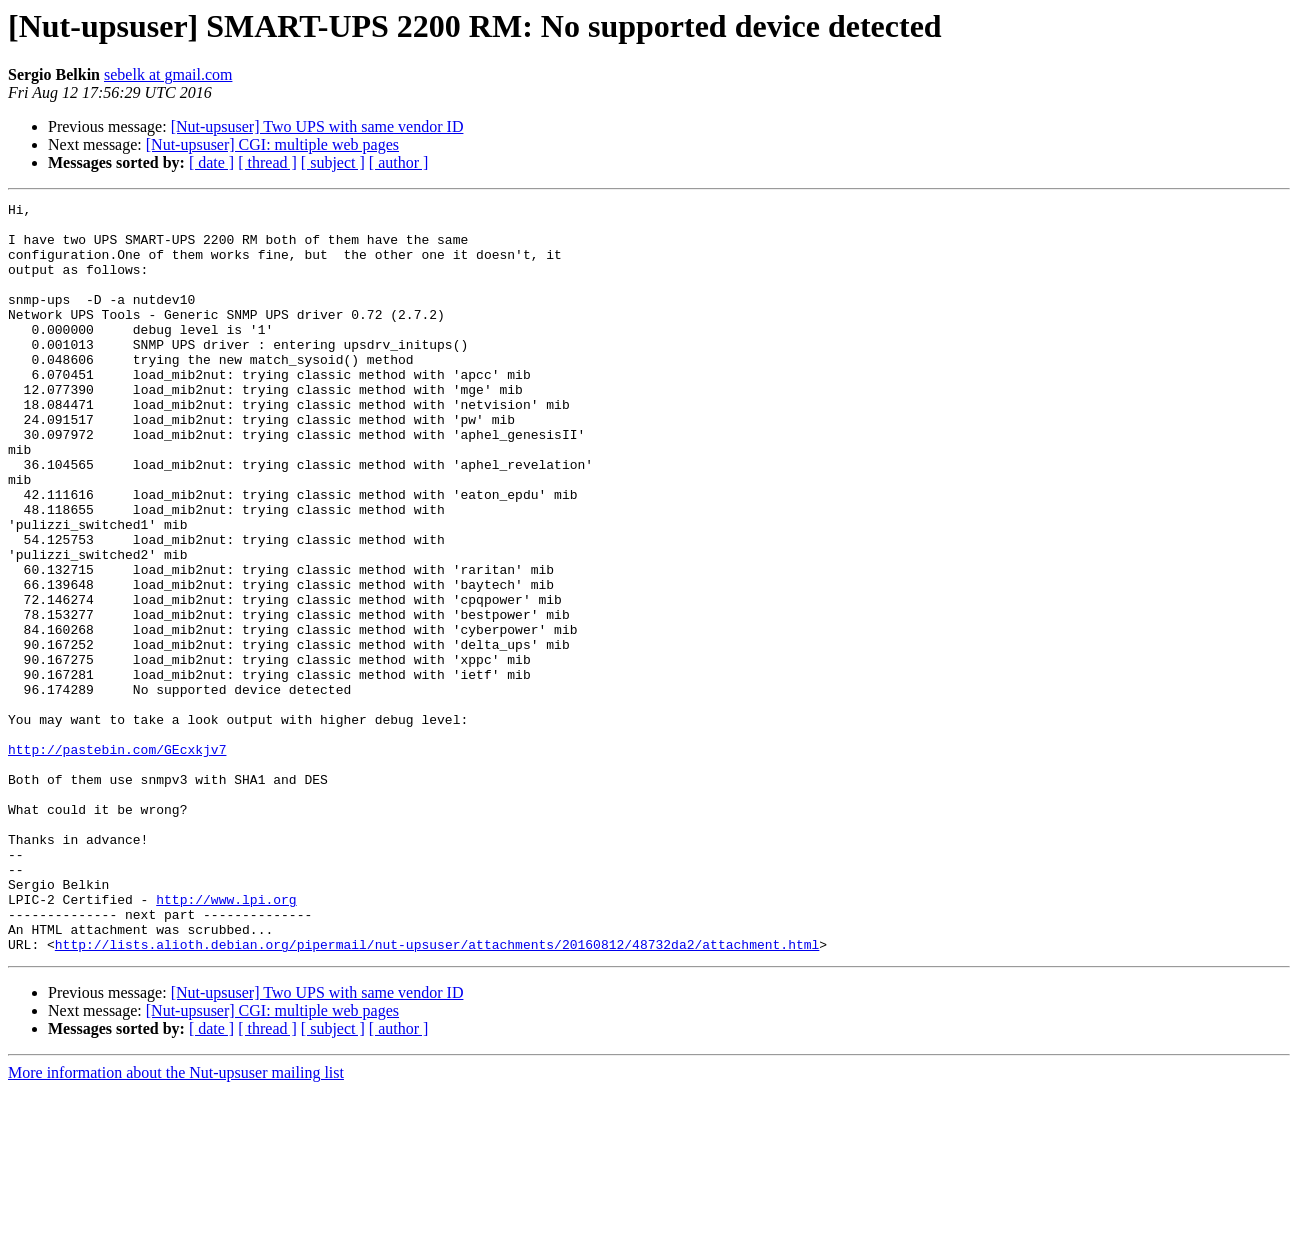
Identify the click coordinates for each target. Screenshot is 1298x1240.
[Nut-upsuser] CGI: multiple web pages (272, 144)
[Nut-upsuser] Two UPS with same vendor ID (317, 126)
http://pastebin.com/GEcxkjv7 (117, 860)
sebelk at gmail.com (168, 74)
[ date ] (211, 162)
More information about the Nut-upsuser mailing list (176, 1222)
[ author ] (399, 162)
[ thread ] (267, 162)
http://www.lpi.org (226, 1040)
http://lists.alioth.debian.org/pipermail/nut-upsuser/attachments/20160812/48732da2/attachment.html (437, 1094)
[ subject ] (333, 162)
